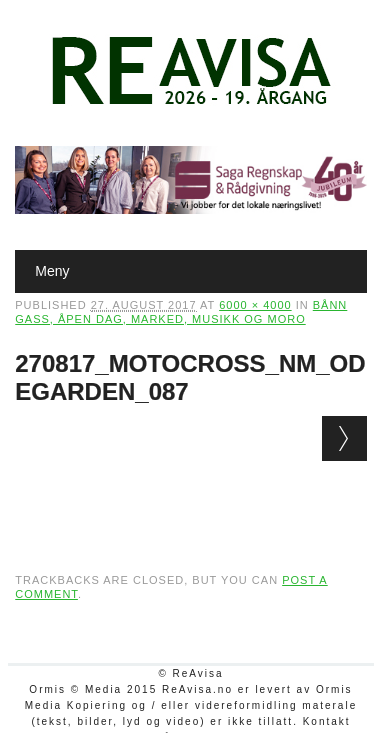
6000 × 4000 (255, 305)
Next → (344, 438)
